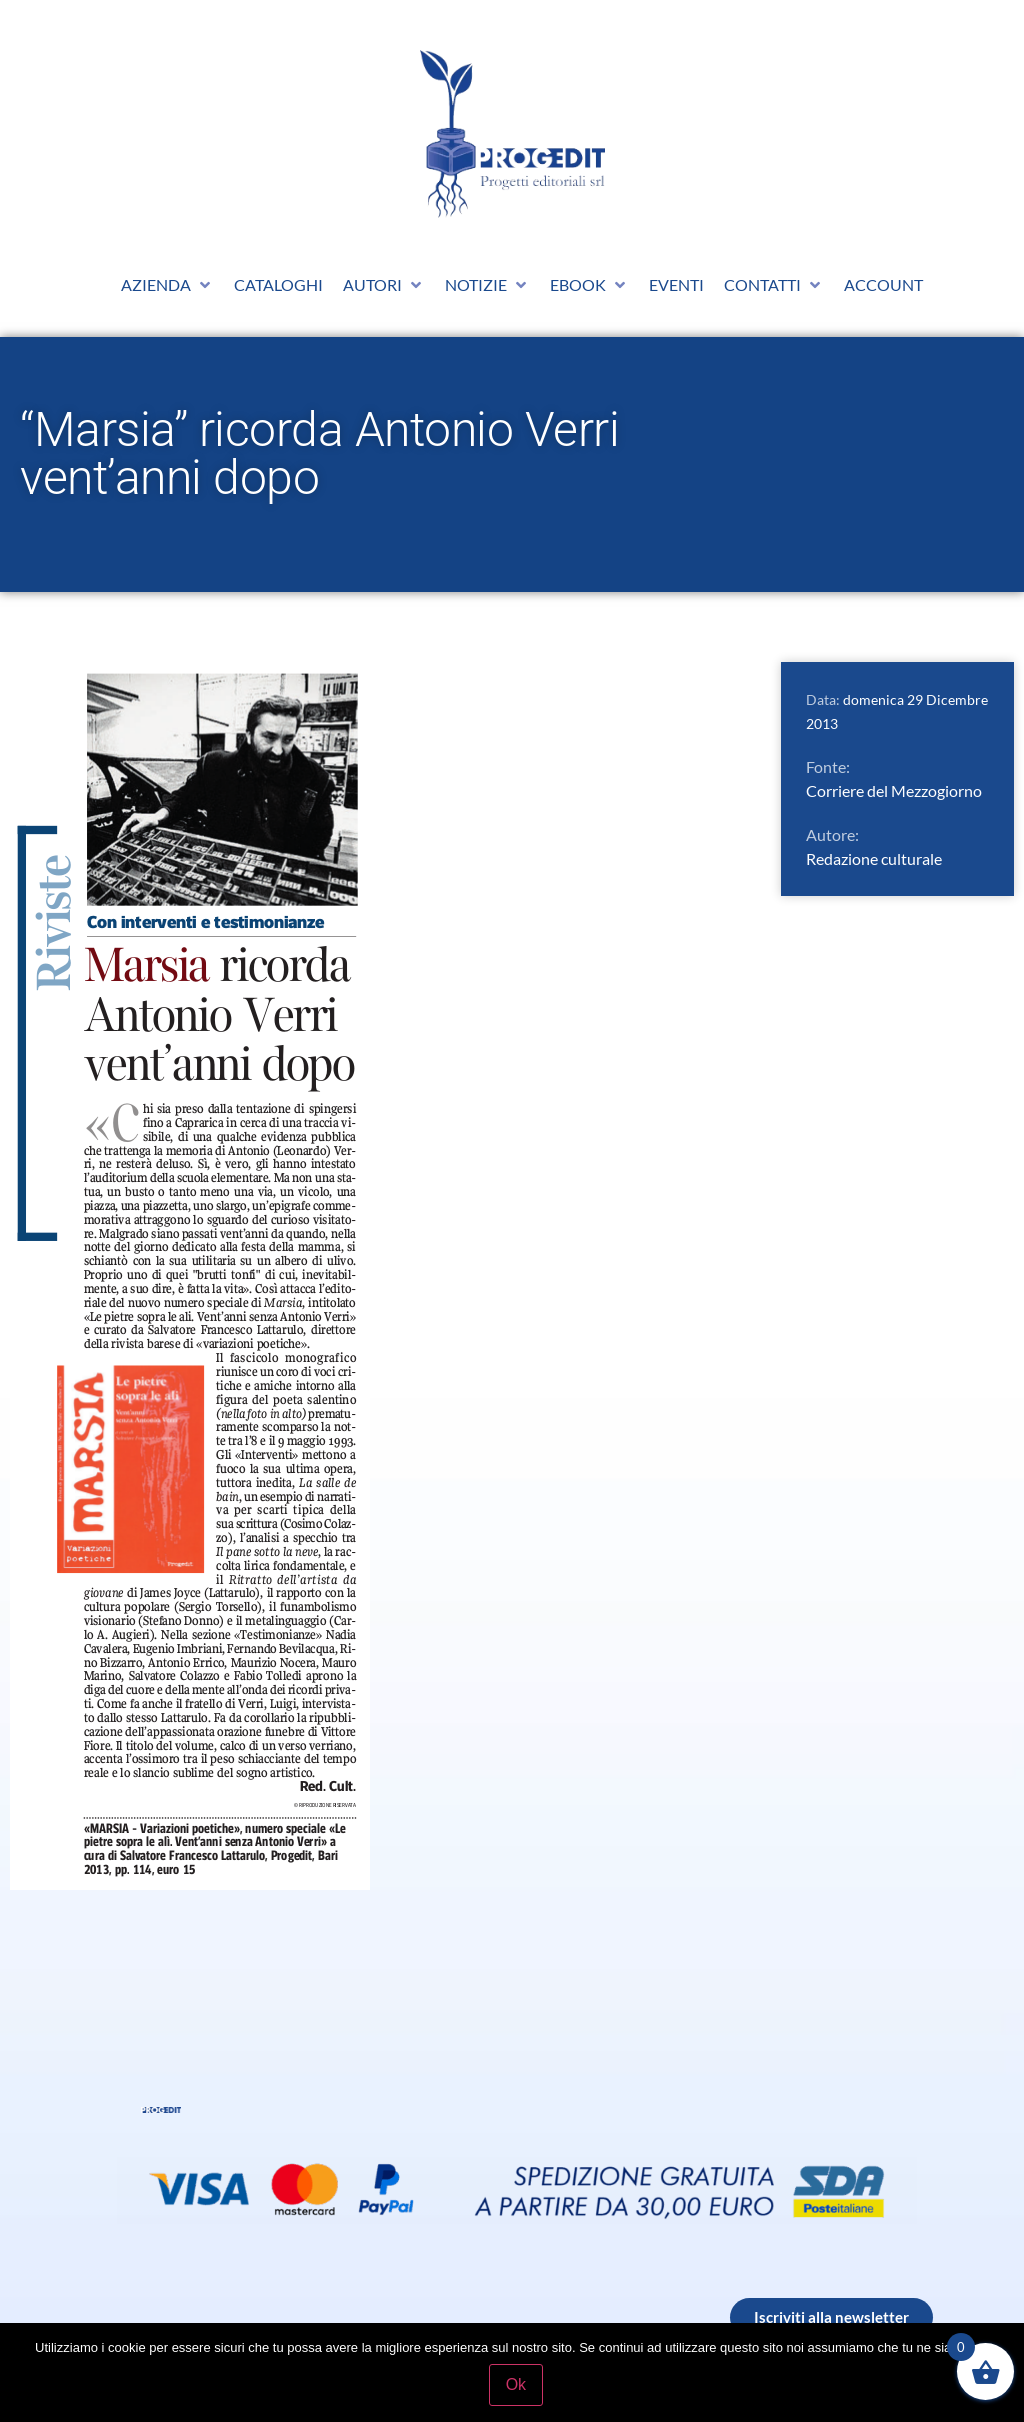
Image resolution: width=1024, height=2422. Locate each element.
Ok (517, 2385)
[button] (167, 285)
